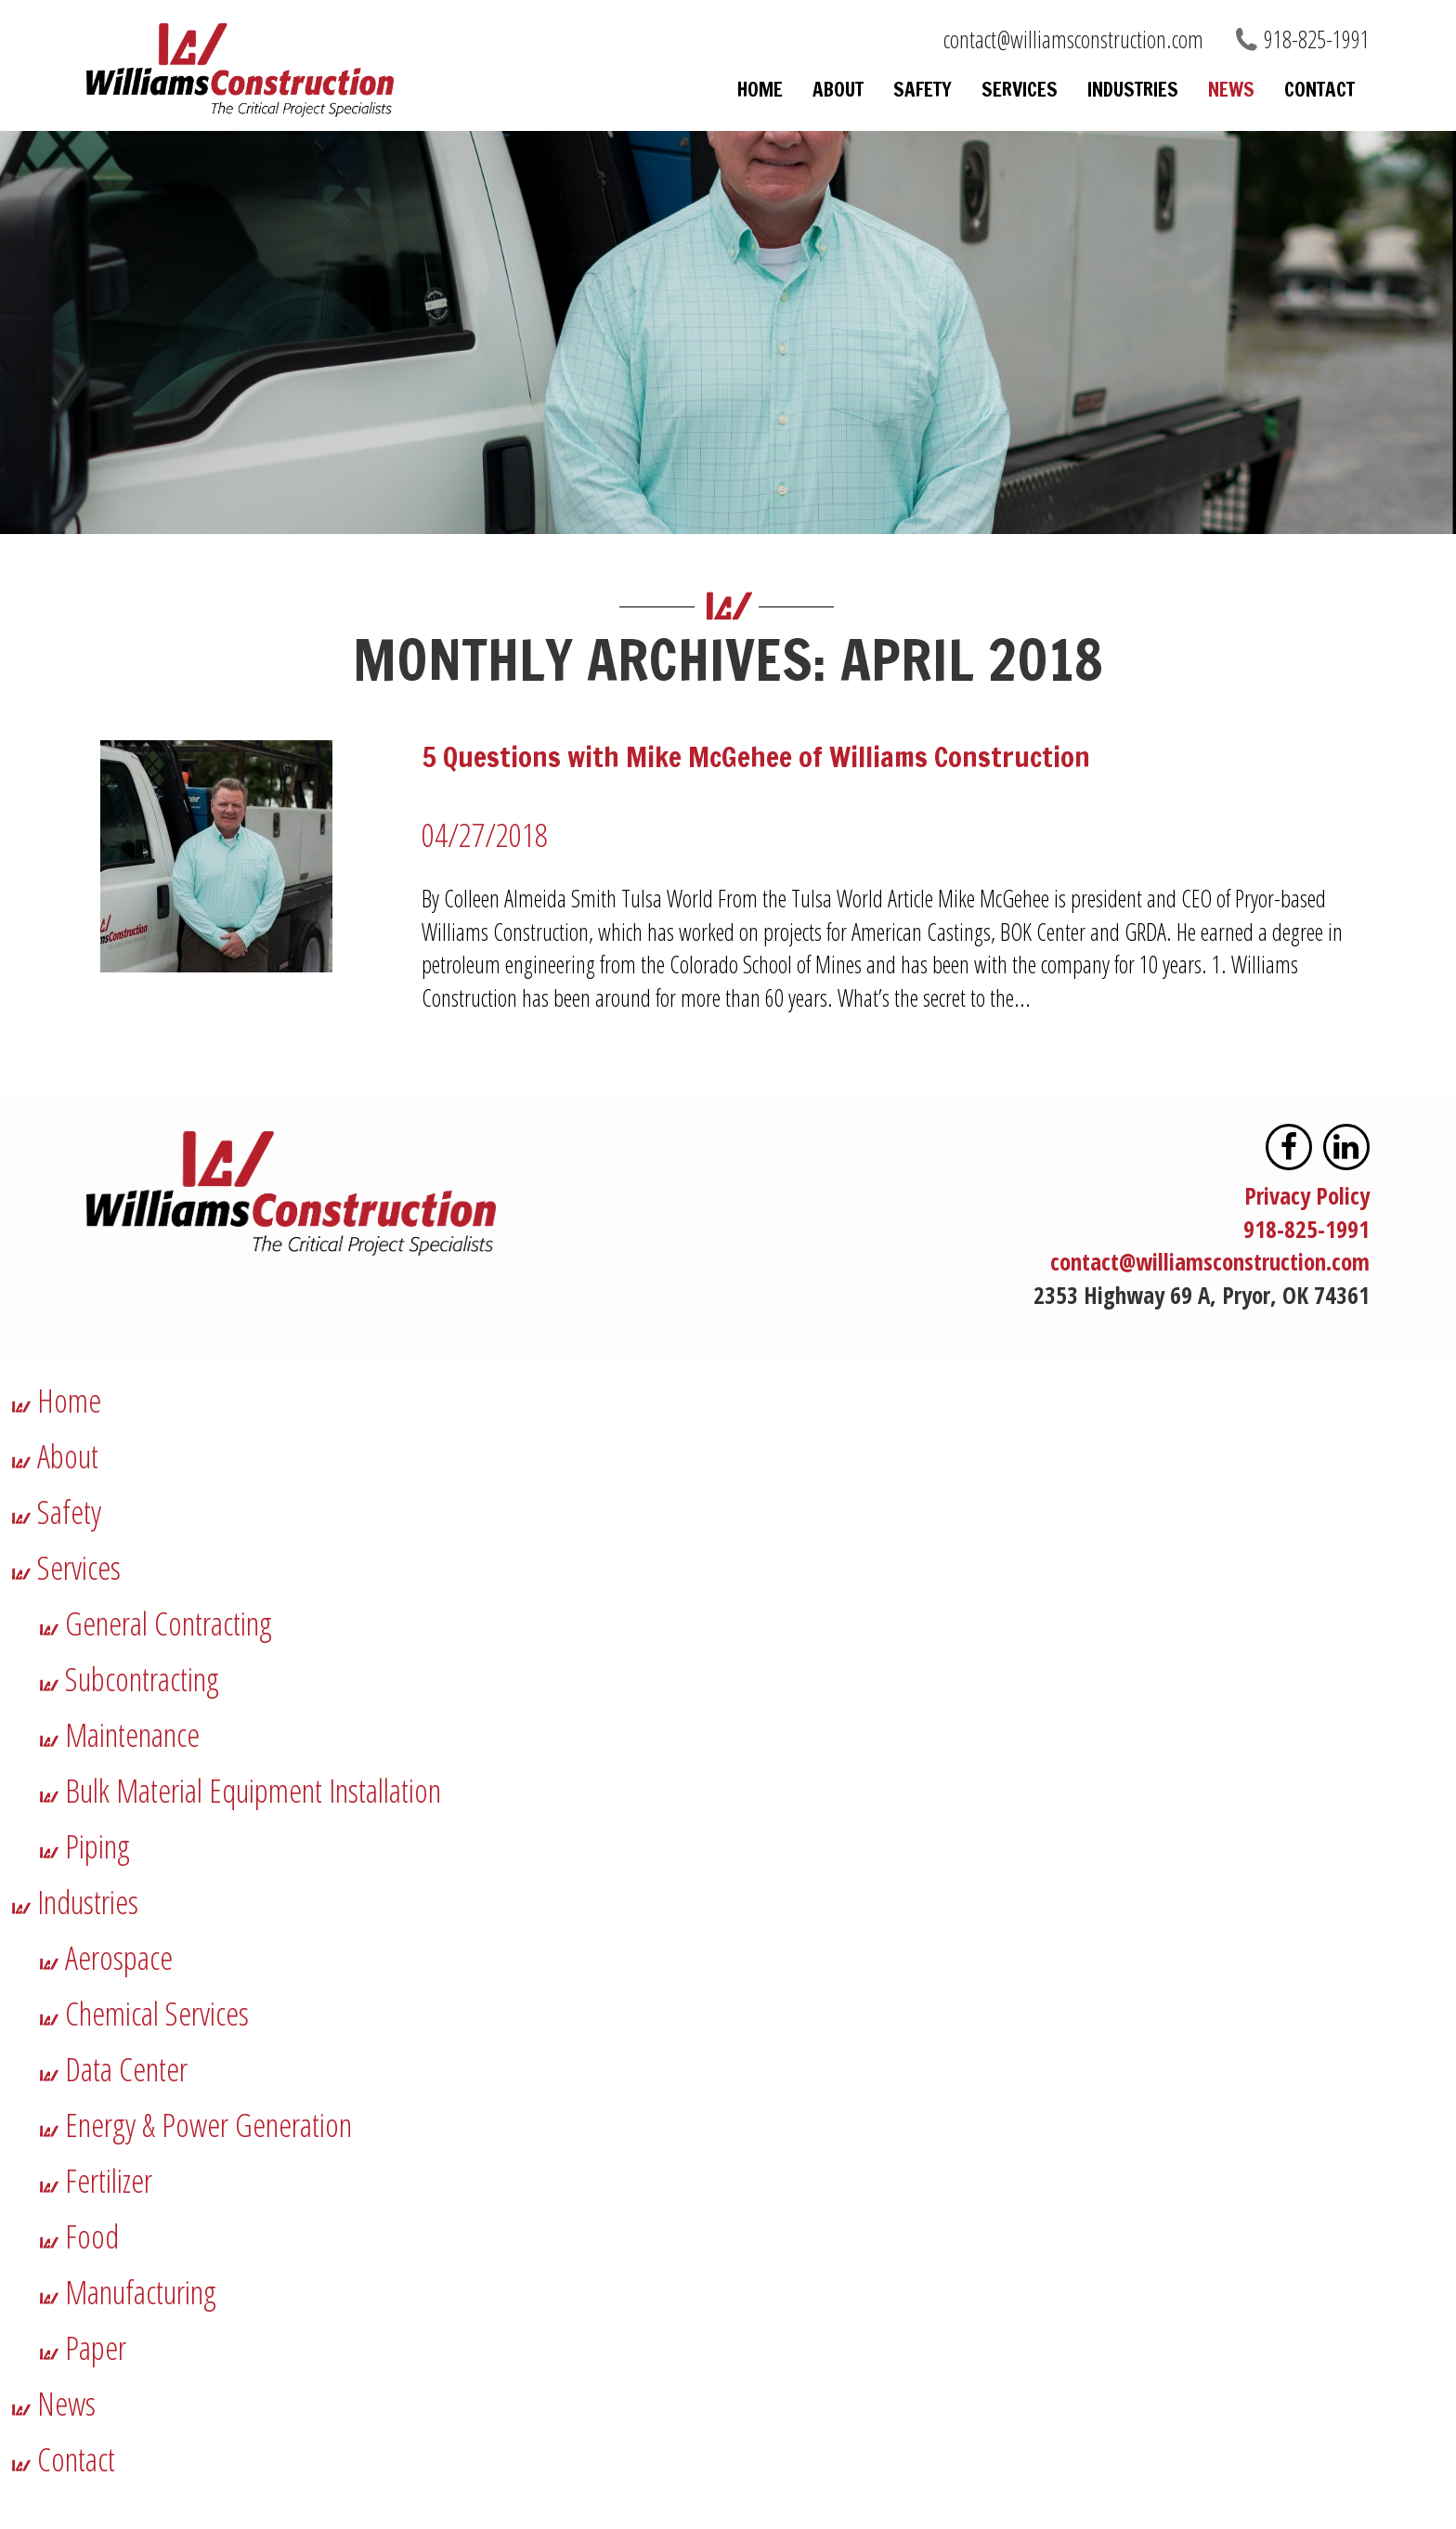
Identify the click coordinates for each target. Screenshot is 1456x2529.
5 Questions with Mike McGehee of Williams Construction (756, 756)
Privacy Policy (1307, 1195)
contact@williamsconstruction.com (1073, 39)
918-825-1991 (1317, 39)
